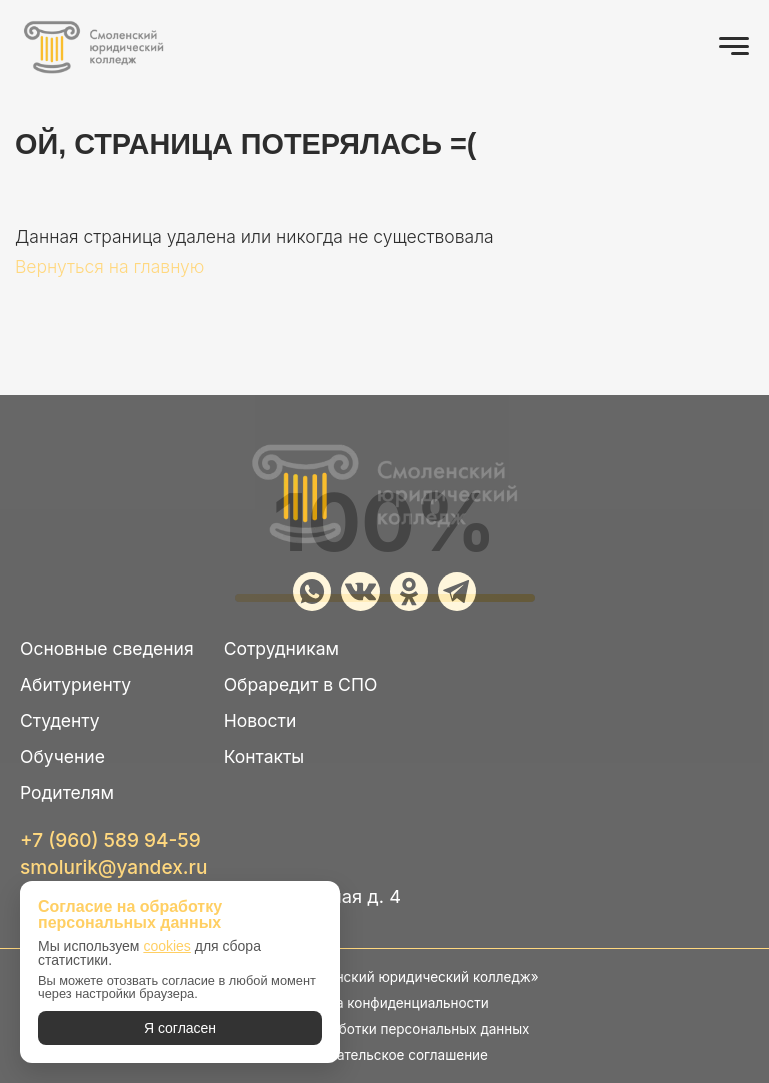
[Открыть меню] (734, 46)
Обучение (62, 756)
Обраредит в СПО (301, 684)
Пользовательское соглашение (384, 1055)
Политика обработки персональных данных (385, 1029)
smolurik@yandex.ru (113, 867)
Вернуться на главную (109, 266)
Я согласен (180, 1028)
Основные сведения (107, 648)
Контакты (264, 756)
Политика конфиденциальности (384, 1003)
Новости (260, 720)
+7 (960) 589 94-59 (110, 840)
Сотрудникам (281, 648)
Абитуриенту (75, 684)
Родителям (67, 792)
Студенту (60, 720)
